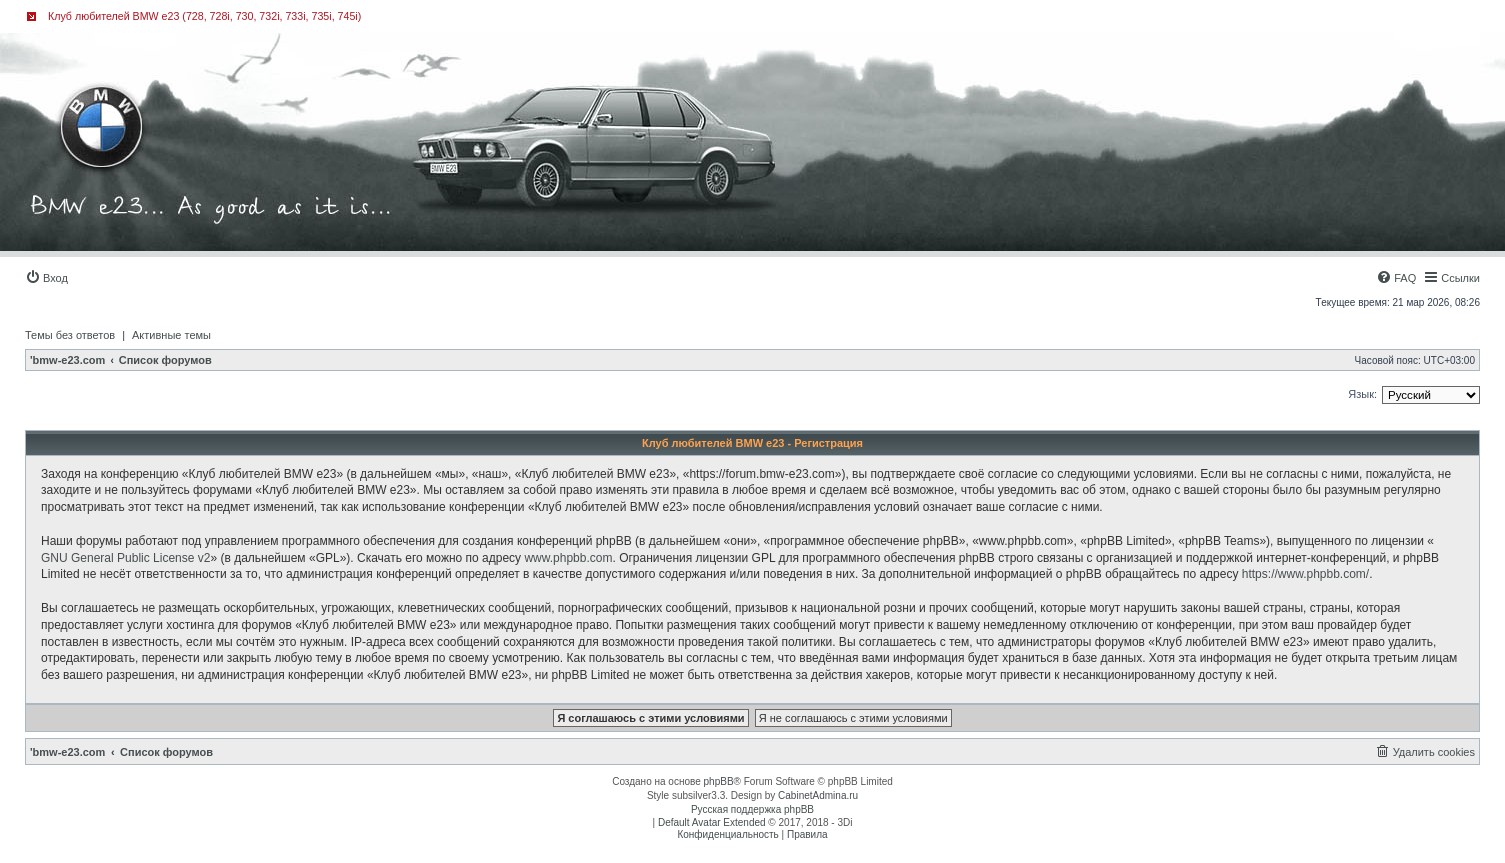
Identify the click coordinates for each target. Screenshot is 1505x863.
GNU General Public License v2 (125, 558)
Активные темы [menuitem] (171, 335)
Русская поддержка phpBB (752, 809)
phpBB (719, 781)
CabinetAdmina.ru (818, 795)
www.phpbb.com (568, 558)
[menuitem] (46, 278)
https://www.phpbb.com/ (1305, 574)
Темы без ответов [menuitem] (70, 335)
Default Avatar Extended (712, 822)
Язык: (1362, 394)
